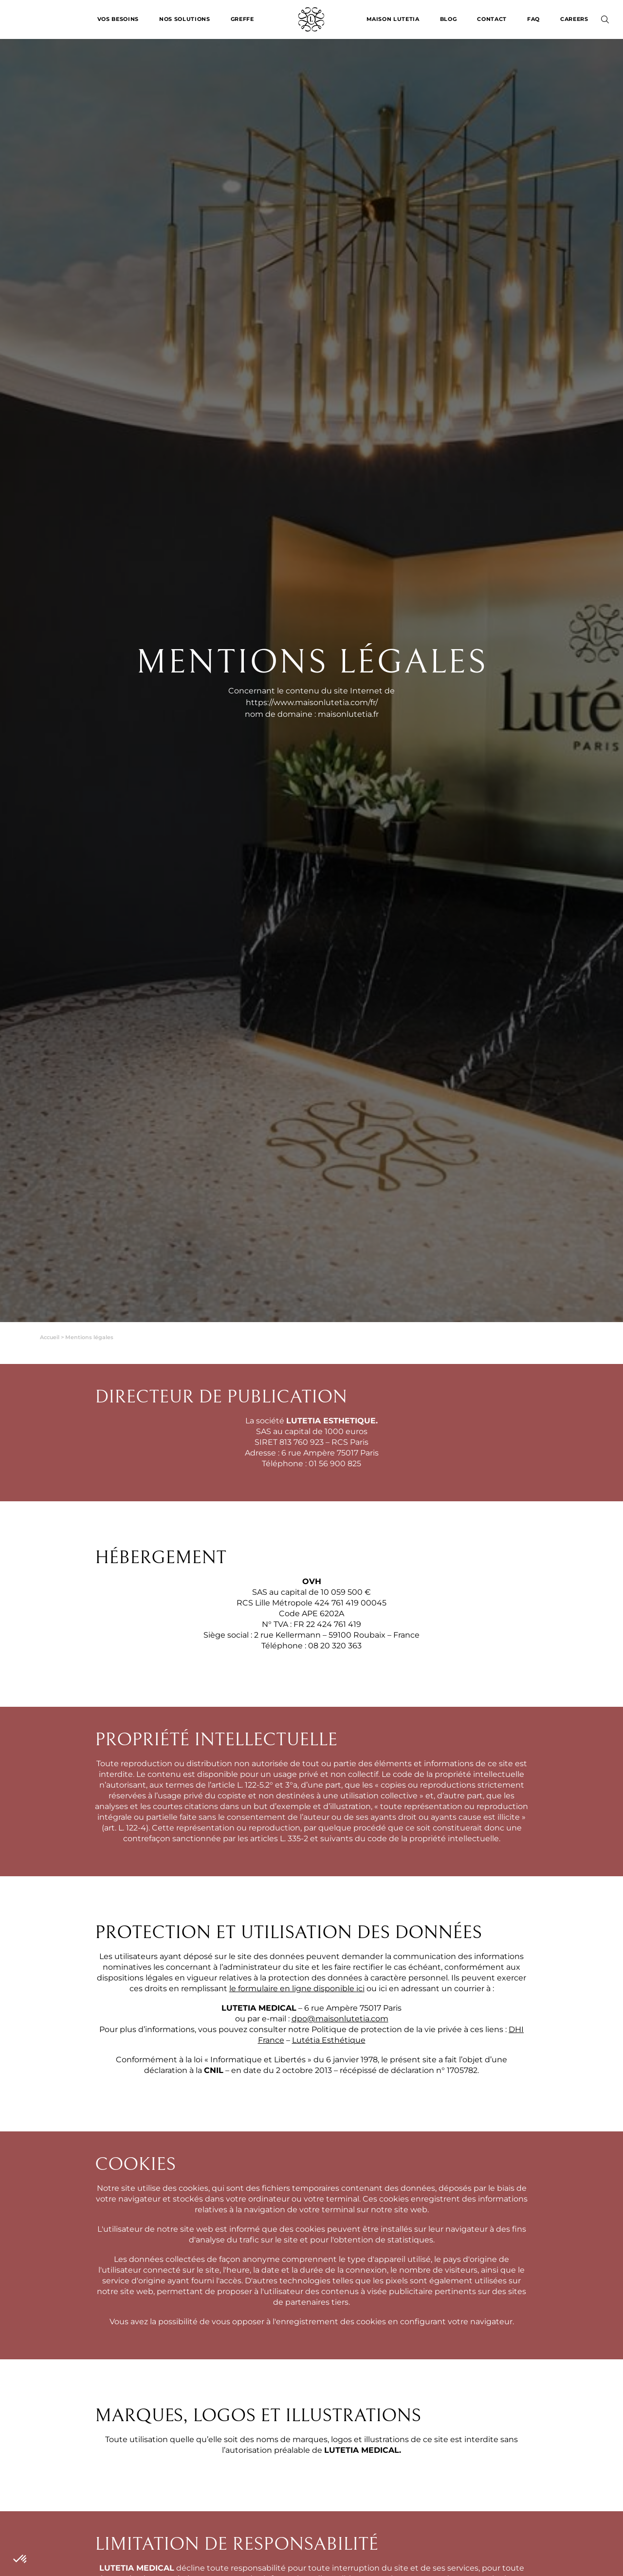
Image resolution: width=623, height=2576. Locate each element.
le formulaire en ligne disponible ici (297, 1988)
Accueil (49, 1337)
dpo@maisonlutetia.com (340, 2018)
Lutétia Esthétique (329, 2040)
